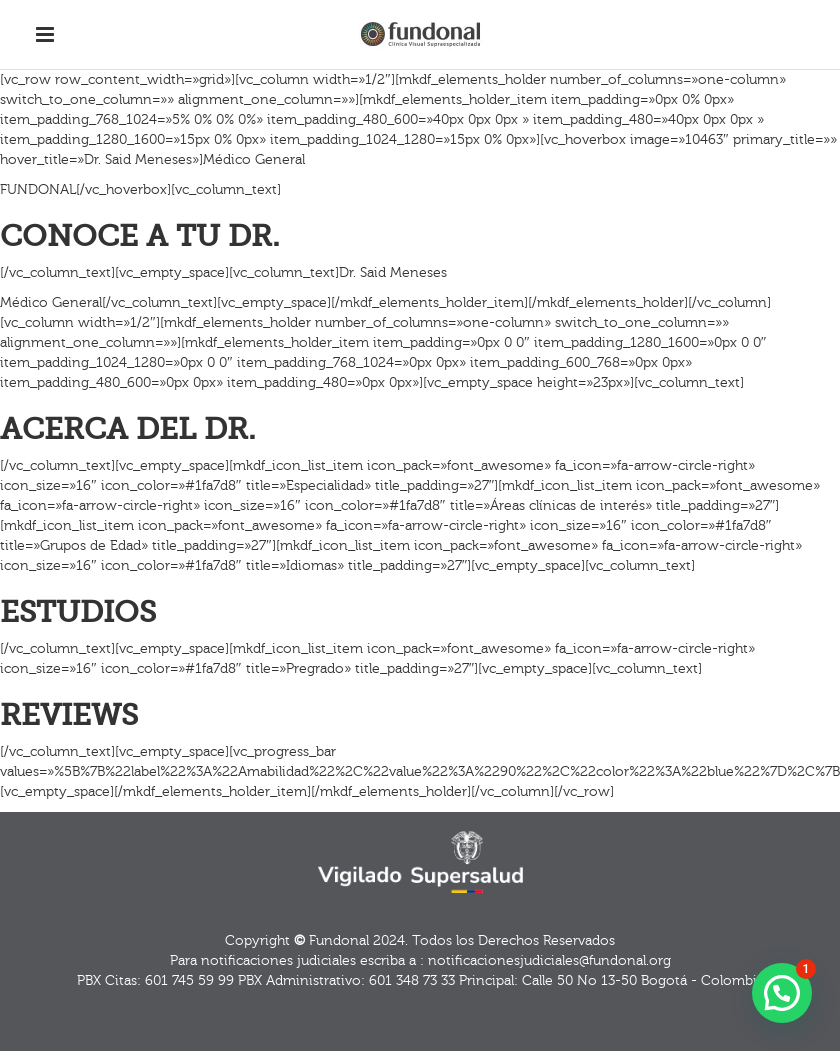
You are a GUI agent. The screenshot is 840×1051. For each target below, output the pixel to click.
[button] (782, 993)
